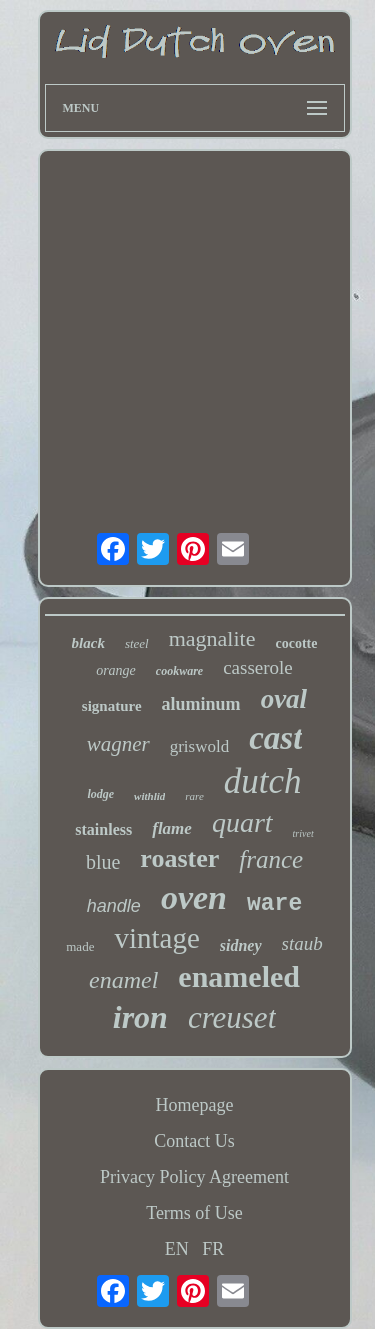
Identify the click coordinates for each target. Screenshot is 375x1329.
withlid (149, 796)
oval (284, 699)
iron (140, 1017)
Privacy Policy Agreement (194, 1177)
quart (242, 822)
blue (103, 862)
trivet (303, 833)
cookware (179, 671)
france (271, 859)
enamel (123, 980)
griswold (200, 746)
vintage (156, 938)
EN (177, 1249)
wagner (118, 744)
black (88, 643)
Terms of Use (194, 1213)
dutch (263, 781)
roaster (179, 858)
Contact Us (194, 1141)
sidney (241, 945)
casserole (258, 667)
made (80, 946)
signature (112, 706)
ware (274, 904)
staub (302, 943)
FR (213, 1249)
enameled (239, 976)
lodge (100, 794)
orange (116, 670)
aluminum (201, 704)
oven (194, 897)
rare (194, 796)
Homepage (195, 1105)
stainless (103, 829)
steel (137, 643)
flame (172, 828)
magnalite (212, 638)
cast (275, 738)
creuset (232, 1017)
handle (114, 906)
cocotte (296, 643)
